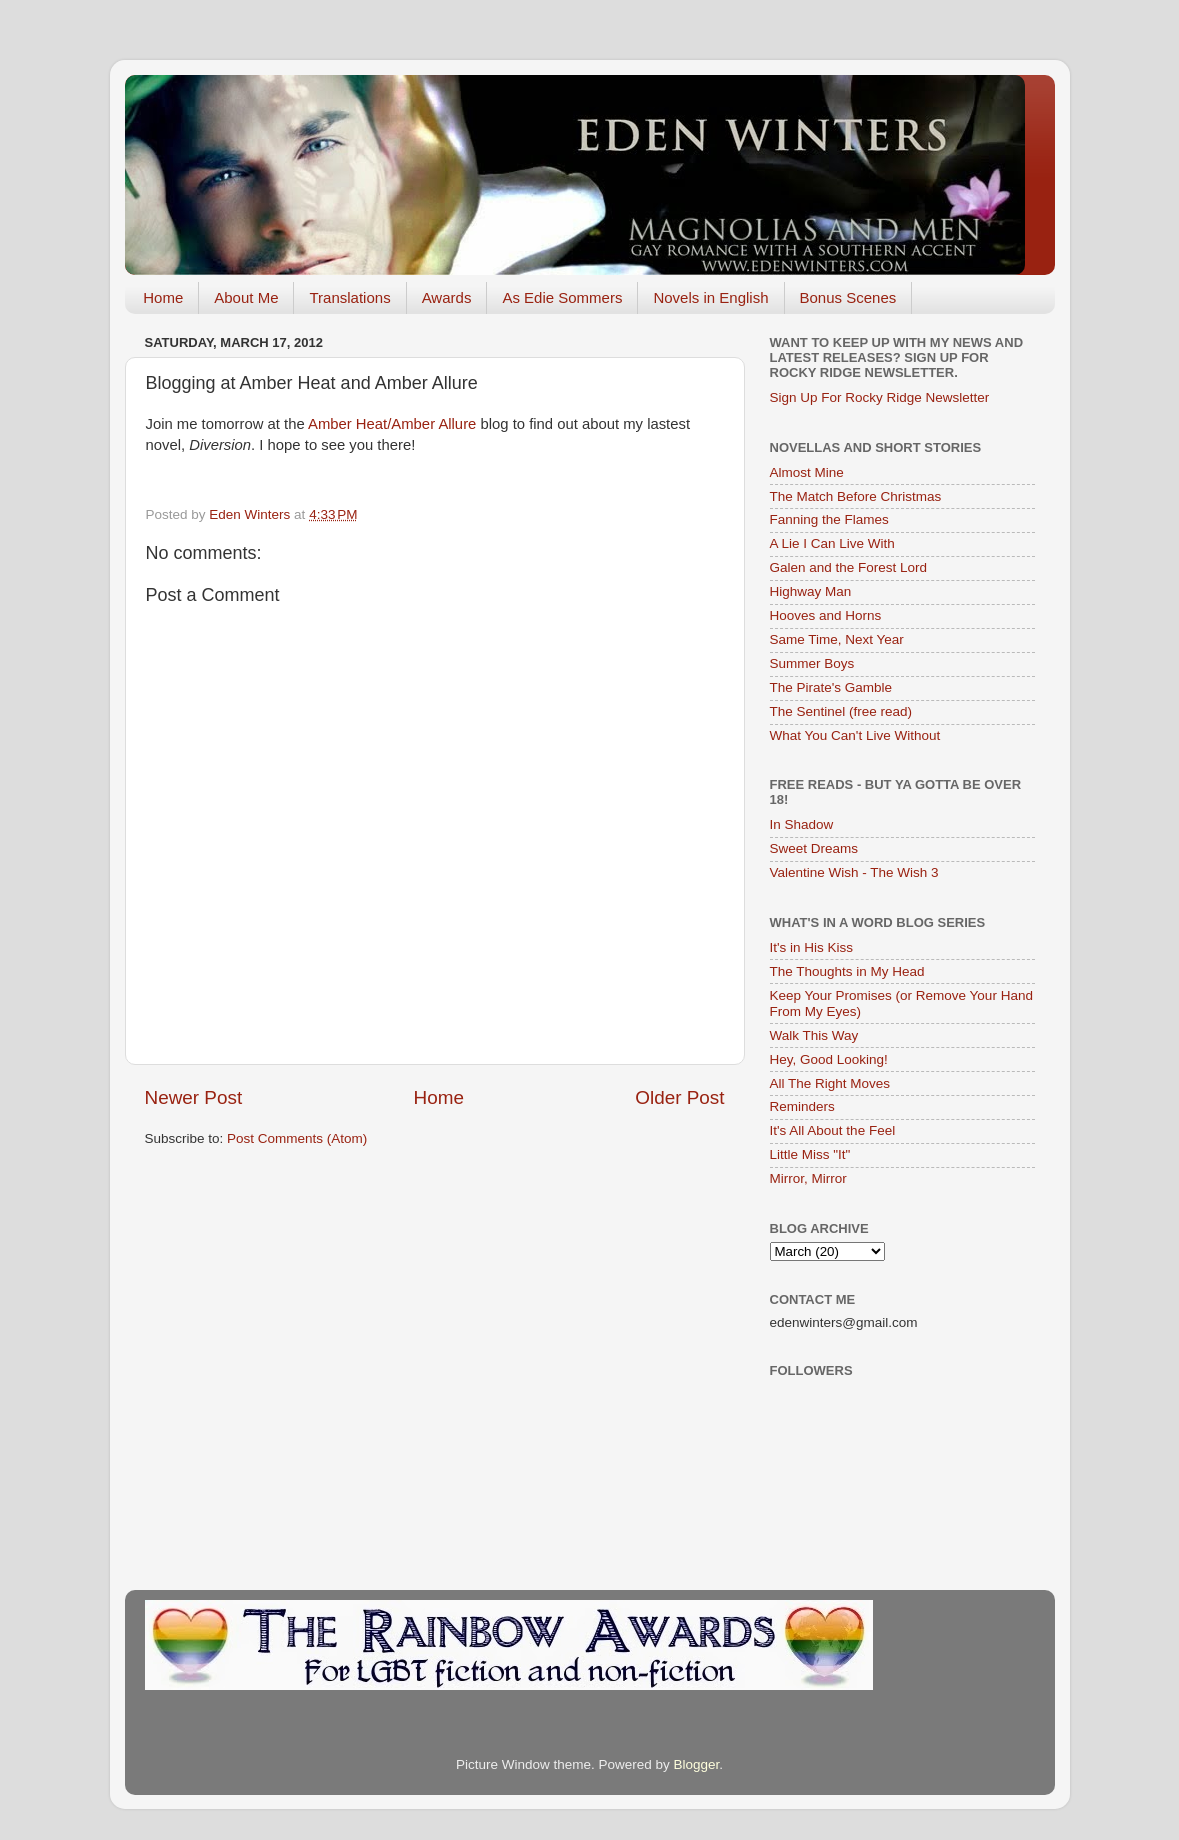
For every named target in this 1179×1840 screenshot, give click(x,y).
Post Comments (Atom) (297, 1138)
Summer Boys (812, 663)
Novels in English (710, 297)
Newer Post (194, 1097)
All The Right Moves (830, 1083)
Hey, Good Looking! (829, 1059)
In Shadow (802, 824)
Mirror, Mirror (808, 1178)
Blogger (697, 1764)
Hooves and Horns (826, 615)
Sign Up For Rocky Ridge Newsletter (880, 397)
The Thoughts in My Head (847, 971)
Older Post (679, 1097)
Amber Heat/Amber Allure (392, 424)
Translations (349, 297)
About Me (246, 297)
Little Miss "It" (810, 1154)
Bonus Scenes (848, 297)
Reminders (802, 1106)
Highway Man (811, 591)
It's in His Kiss (812, 947)
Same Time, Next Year (837, 639)
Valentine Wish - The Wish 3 (854, 872)
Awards (447, 297)
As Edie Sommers (562, 297)
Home (163, 297)
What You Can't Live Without (855, 735)
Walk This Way (814, 1035)
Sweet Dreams (814, 848)
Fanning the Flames (829, 519)
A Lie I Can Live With (832, 543)
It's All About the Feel (833, 1130)
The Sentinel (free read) (841, 711)
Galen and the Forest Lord (849, 567)
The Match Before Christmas (856, 496)
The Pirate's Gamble (831, 687)
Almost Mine (807, 472)
